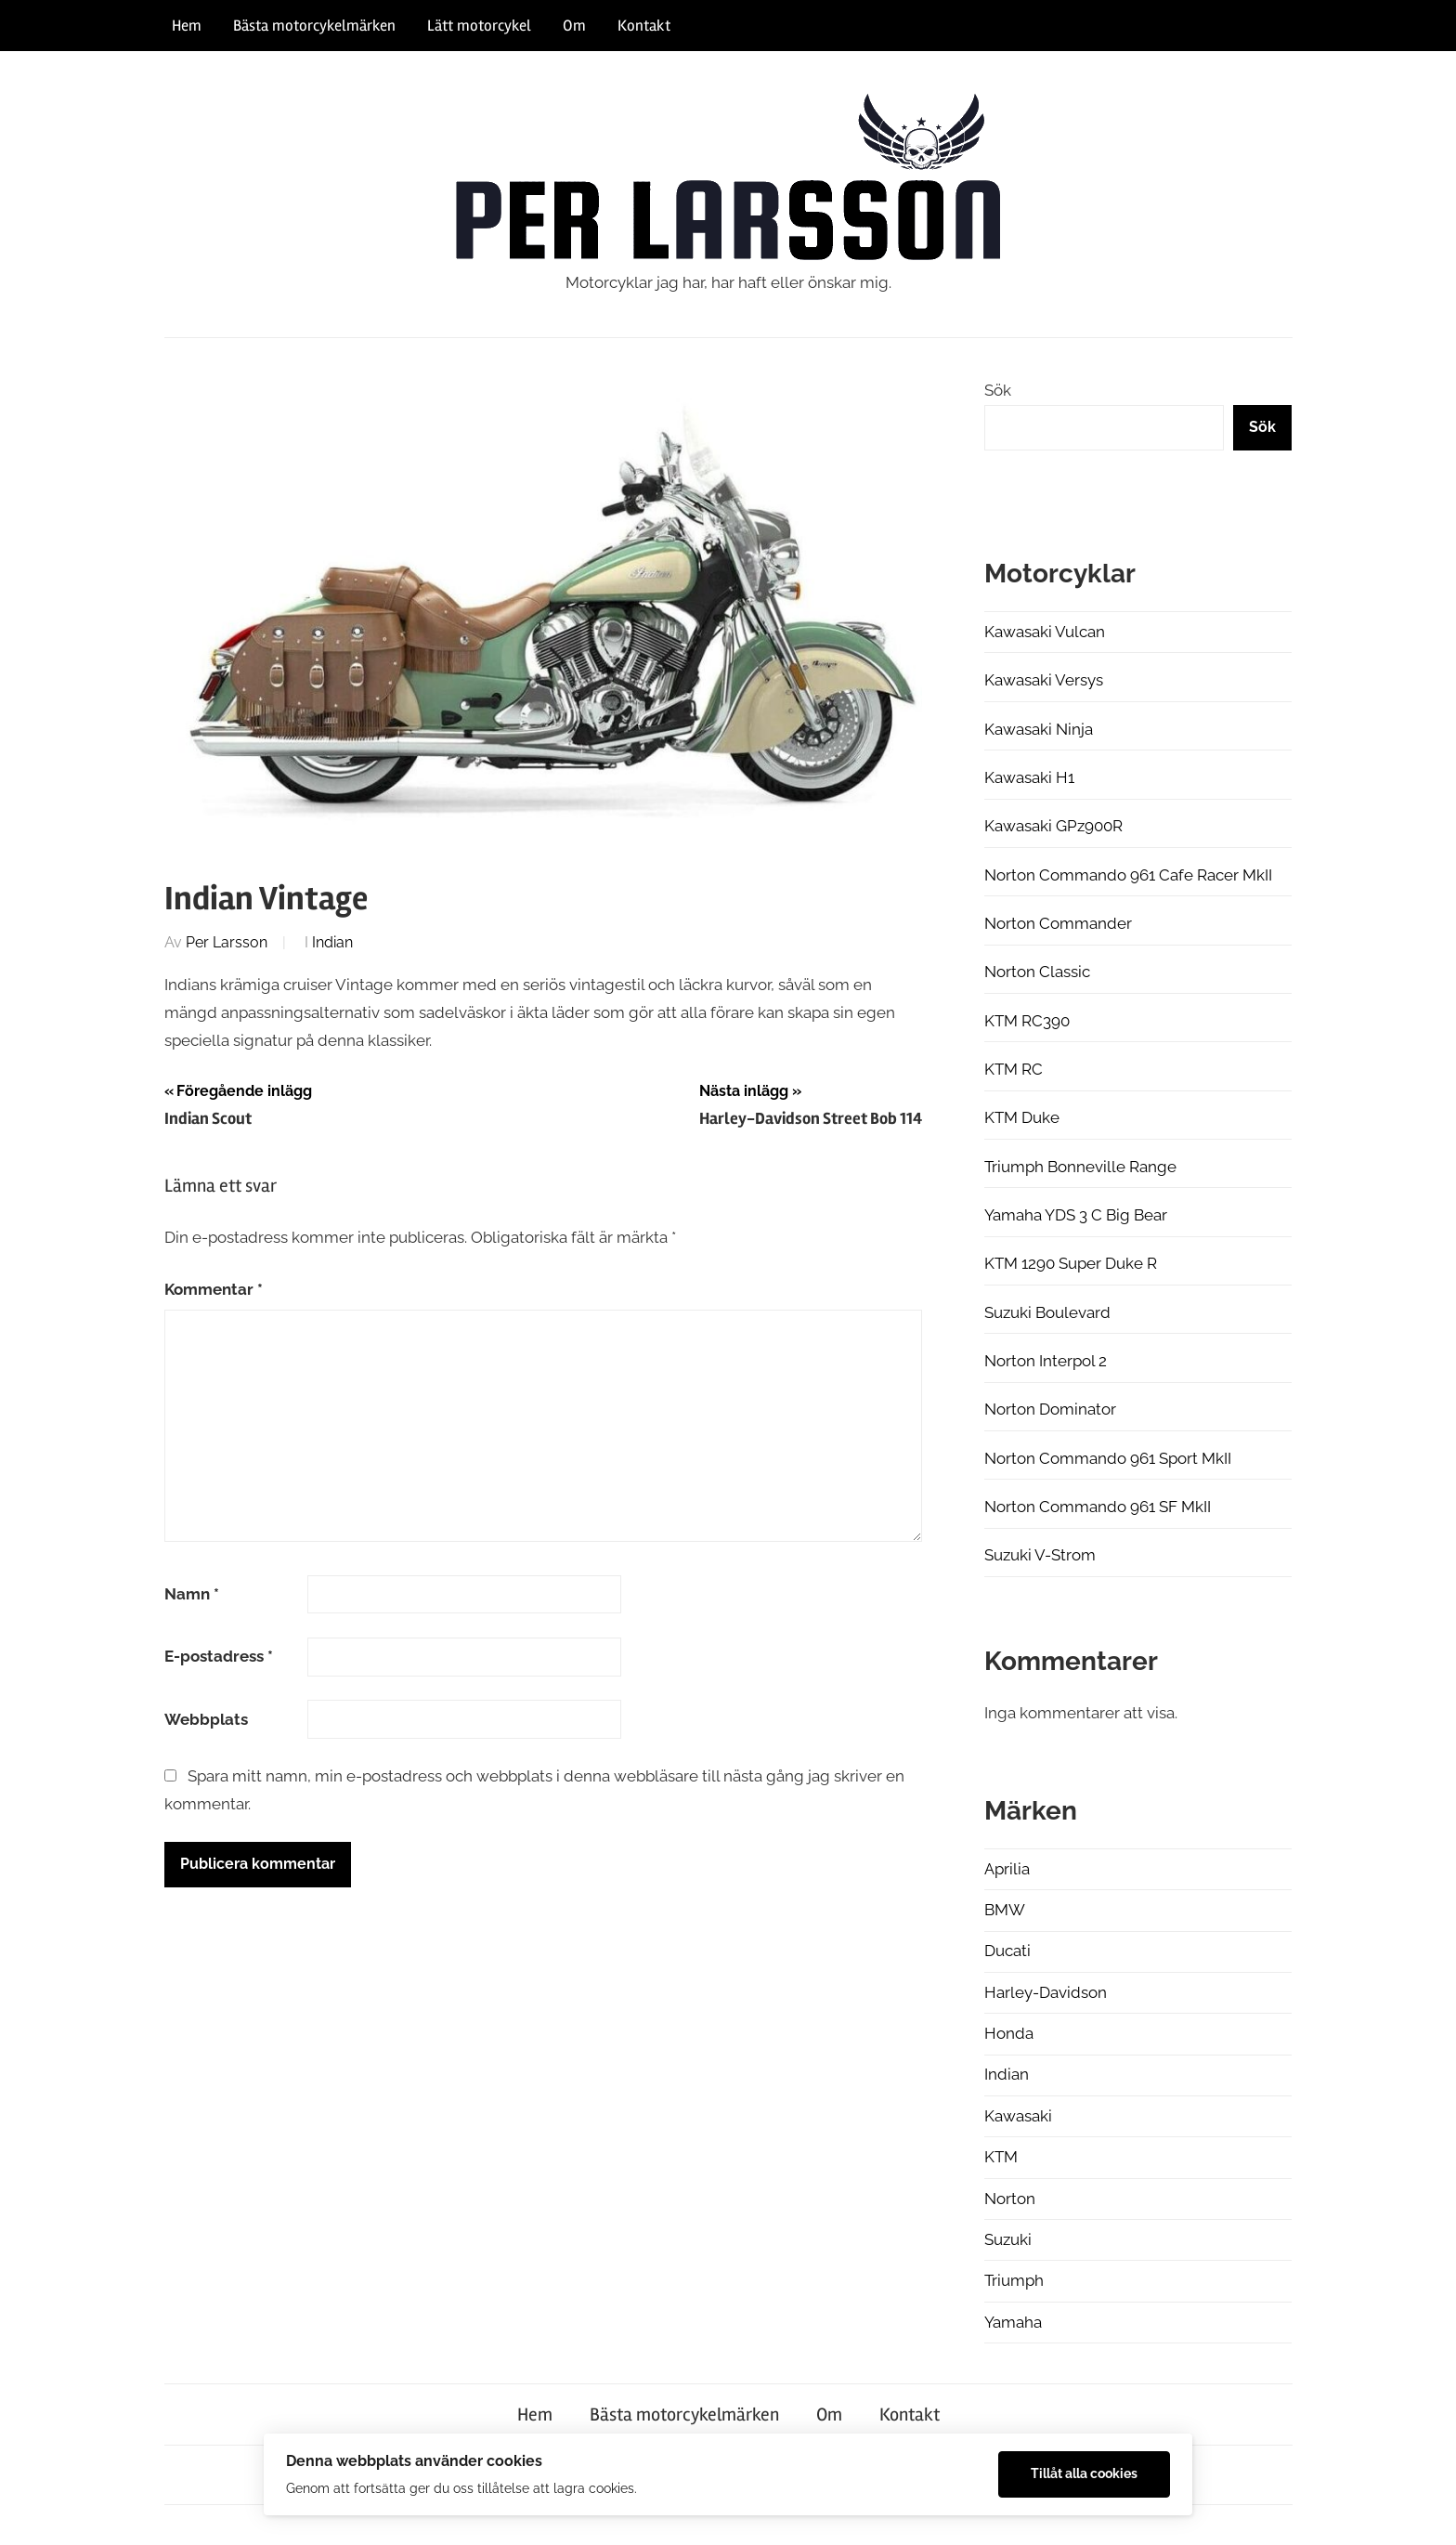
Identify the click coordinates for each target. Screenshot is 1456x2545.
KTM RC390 (1027, 1020)
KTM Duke (1022, 1117)
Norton (1009, 2198)
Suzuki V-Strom (1040, 1555)
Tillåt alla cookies (1084, 2473)
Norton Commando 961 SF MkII (1097, 1506)
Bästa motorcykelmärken (314, 25)
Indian (332, 942)
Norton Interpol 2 (1045, 1360)
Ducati (1007, 1950)
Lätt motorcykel (479, 25)
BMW (1004, 1909)
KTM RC (1013, 1069)
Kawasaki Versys (1043, 680)
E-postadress (218, 1656)
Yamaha (1013, 2322)
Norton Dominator (1050, 1409)
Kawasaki (1018, 2116)
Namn (191, 1594)
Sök (997, 390)
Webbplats (206, 1719)
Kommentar (213, 1289)
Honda (1009, 2033)
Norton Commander (1058, 923)
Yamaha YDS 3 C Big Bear (1075, 1215)
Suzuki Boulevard (1047, 1312)
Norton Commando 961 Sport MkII (1107, 1458)
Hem (187, 25)
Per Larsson (226, 942)
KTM (1001, 2156)
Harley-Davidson (1045, 1992)
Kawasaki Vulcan (1044, 631)
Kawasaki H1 (1029, 777)
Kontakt (644, 25)
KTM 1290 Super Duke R (1070, 1263)
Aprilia (1007, 1869)
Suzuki (1008, 2239)
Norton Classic (1037, 971)
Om (574, 25)
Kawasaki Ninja (1038, 729)
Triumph (1014, 2280)
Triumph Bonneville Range (1080, 1166)
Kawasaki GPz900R (1053, 825)
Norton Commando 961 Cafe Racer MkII (1128, 875)
